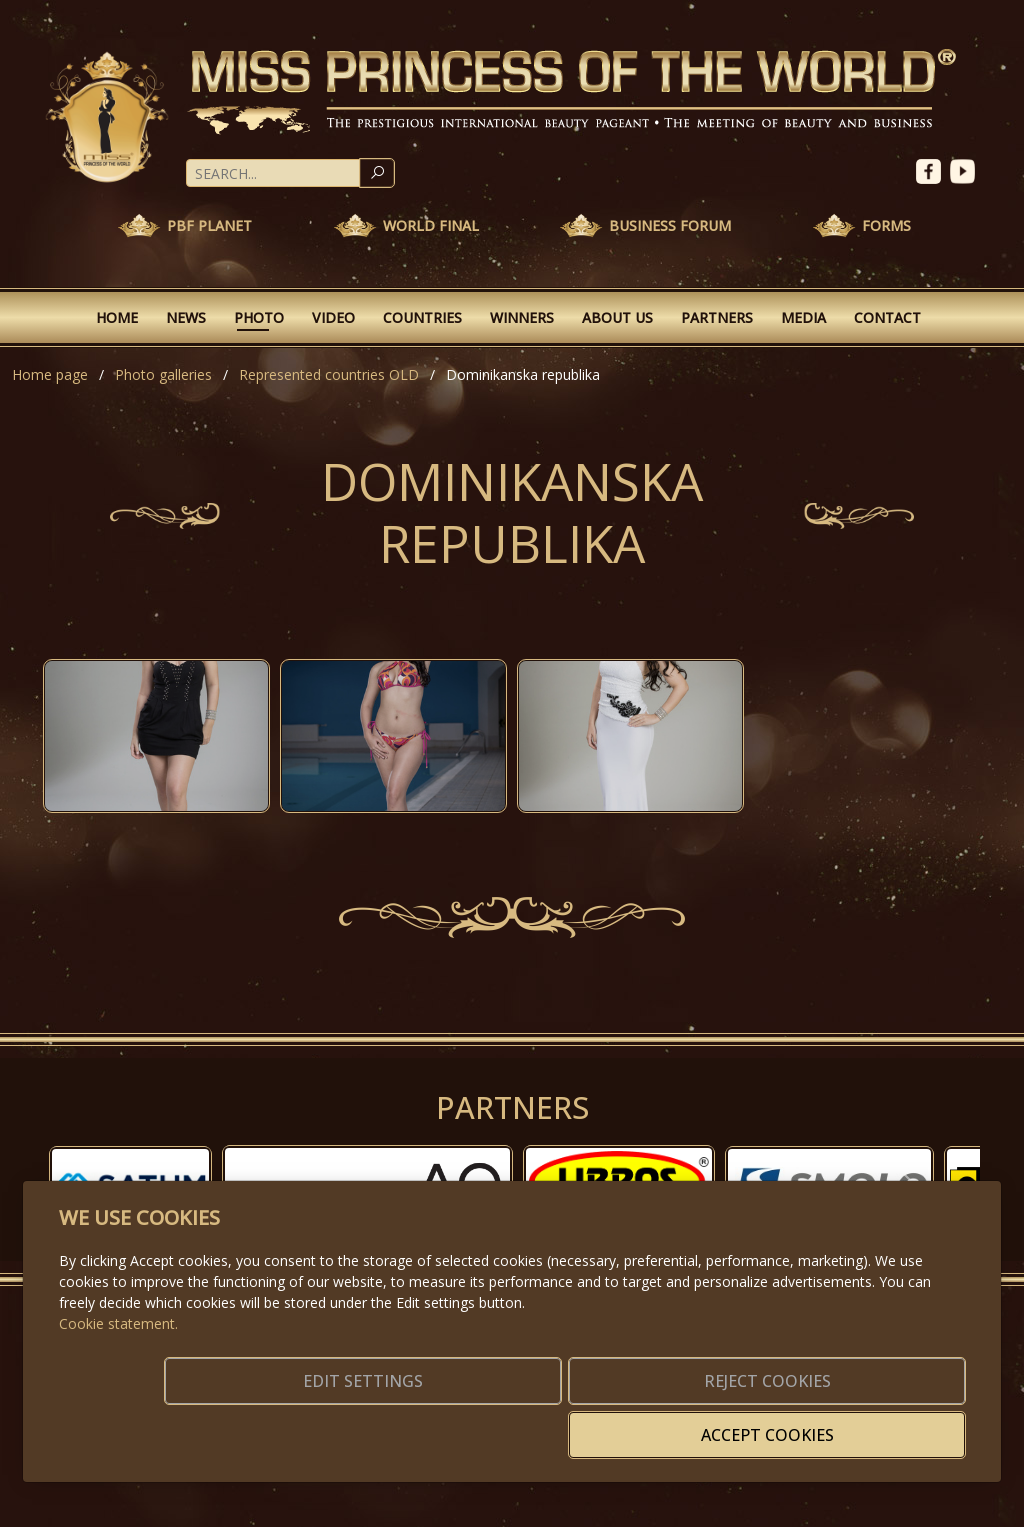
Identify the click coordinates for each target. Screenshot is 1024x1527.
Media (803, 317)
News (186, 317)
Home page (50, 374)
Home (117, 317)
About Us (617, 317)
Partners (717, 317)
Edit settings (469, 1423)
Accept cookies (869, 1423)
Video (333, 317)
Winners (522, 317)
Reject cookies (669, 1423)
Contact (887, 317)
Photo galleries (163, 374)
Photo (259, 317)
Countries (422, 317)
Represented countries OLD (329, 374)
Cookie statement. (118, 1353)
